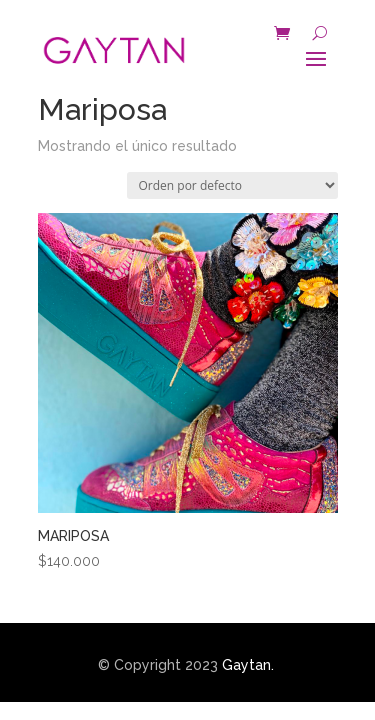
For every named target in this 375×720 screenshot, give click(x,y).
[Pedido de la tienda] (232, 185)
